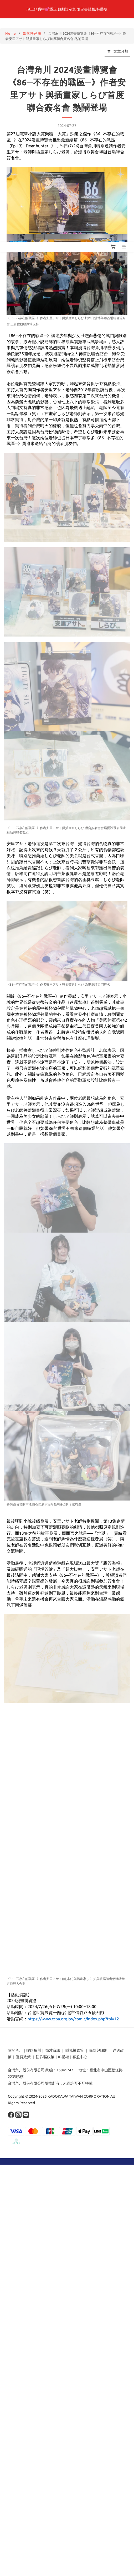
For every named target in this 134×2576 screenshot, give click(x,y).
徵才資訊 (52, 2050)
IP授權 (63, 2057)
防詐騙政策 (44, 2057)
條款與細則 (98, 2050)
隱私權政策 (74, 2050)
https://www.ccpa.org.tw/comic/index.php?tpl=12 (73, 2018)
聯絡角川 (33, 2050)
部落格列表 (32, 33)
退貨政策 (23, 2057)
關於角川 (15, 2050)
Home (10, 33)
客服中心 (80, 2057)
